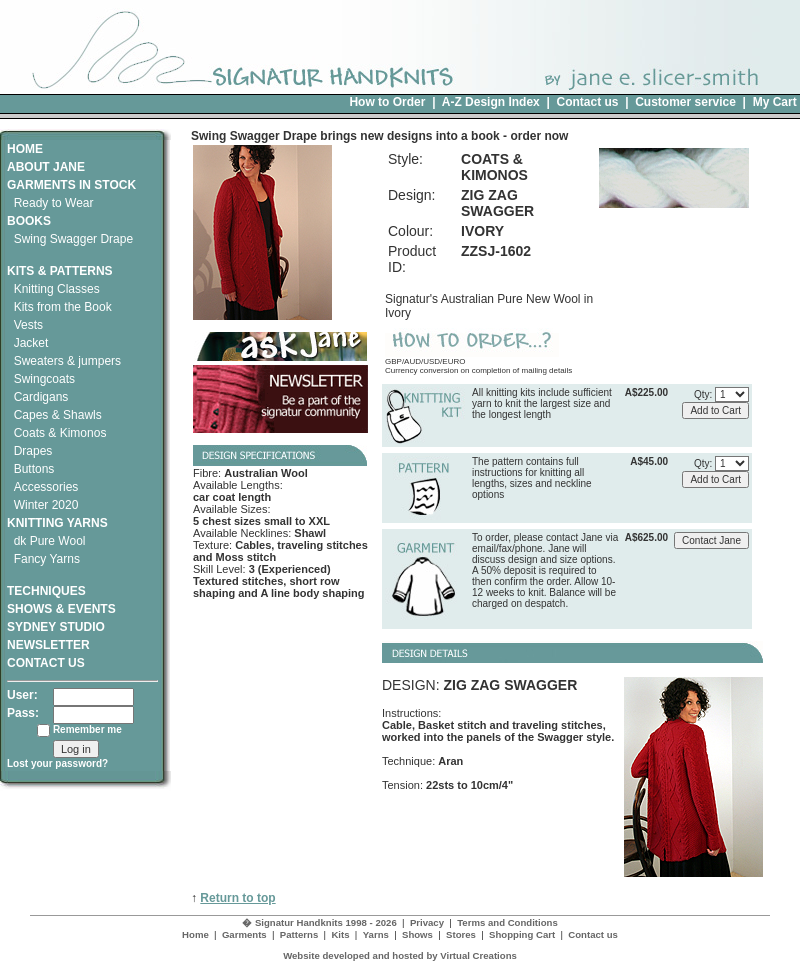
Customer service (685, 102)
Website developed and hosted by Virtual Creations (400, 955)
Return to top (237, 898)
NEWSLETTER (48, 645)
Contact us (587, 102)
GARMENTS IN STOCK (71, 185)
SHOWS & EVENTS (61, 609)
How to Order (387, 102)
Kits (340, 934)
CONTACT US (46, 663)
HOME (25, 149)
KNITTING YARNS (57, 523)
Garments (244, 934)
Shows (417, 934)
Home (195, 934)
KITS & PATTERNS (60, 271)
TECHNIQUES (46, 584)
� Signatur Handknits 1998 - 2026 (319, 922)
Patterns (299, 934)
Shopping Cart (522, 934)
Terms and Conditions (507, 922)
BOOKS (29, 221)
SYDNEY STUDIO (56, 627)
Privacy (427, 922)
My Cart (775, 102)
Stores (461, 934)
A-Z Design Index (491, 102)
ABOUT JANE (46, 167)
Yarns (376, 934)
